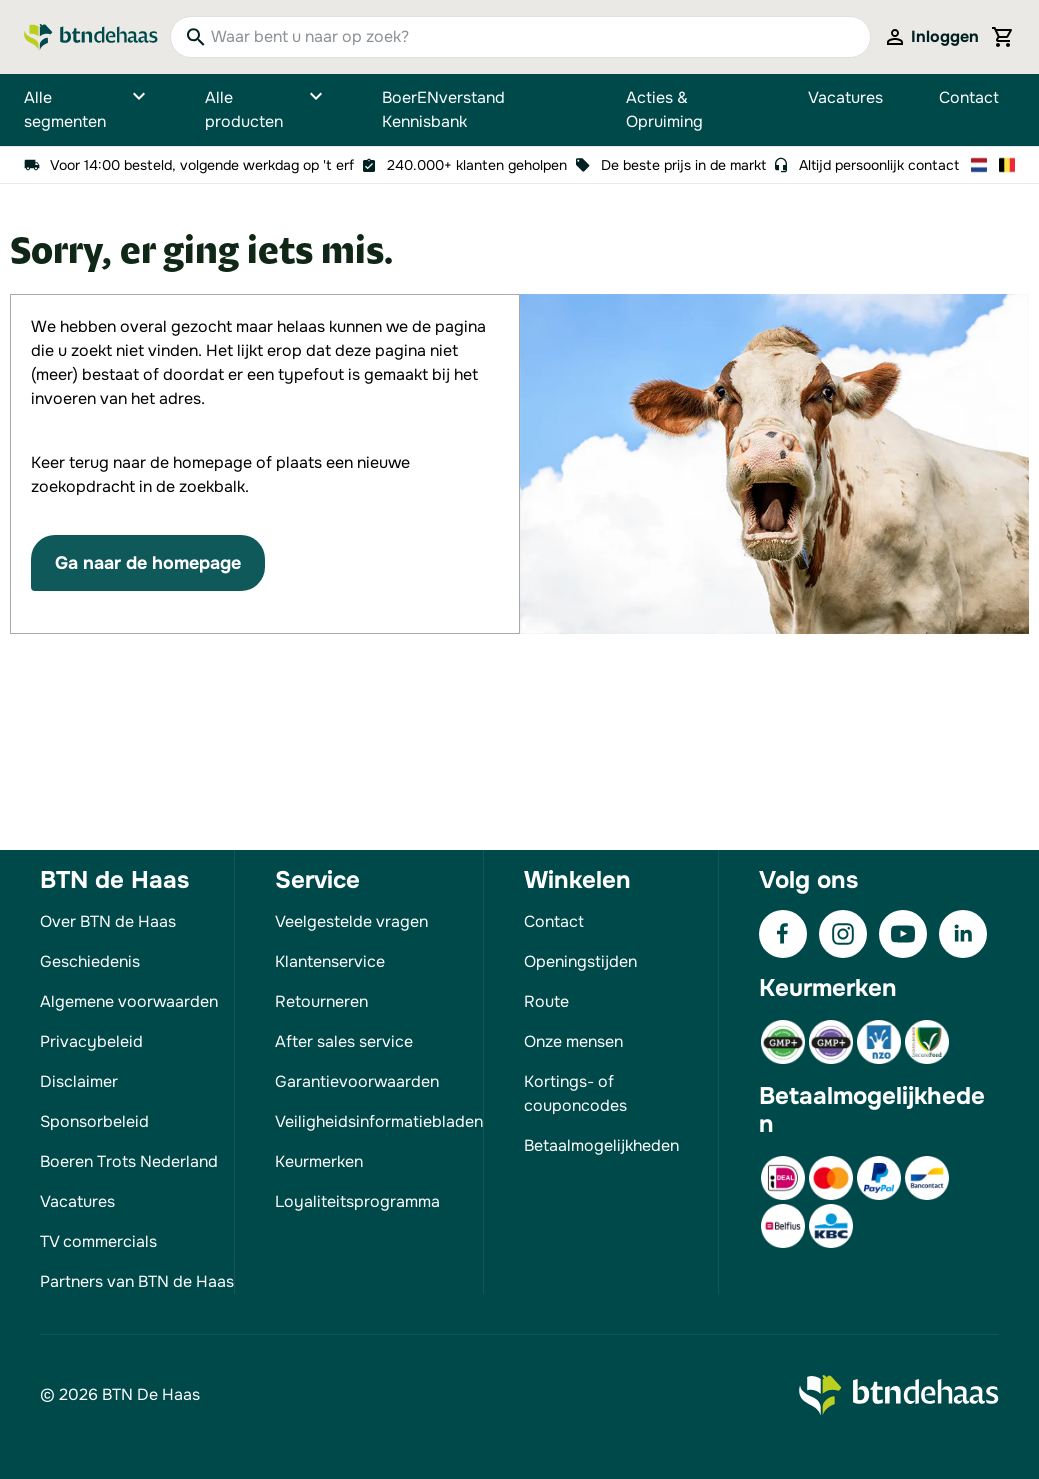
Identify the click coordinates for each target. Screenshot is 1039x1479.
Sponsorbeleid (94, 1121)
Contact (969, 97)
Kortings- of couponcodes (575, 1093)
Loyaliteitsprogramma (357, 1201)
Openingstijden (580, 961)
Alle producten (265, 110)
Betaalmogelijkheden (601, 1145)
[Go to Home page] (91, 37)
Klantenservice (330, 961)
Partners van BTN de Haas (137, 1281)
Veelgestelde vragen (351, 921)
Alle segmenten (86, 110)
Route (546, 1001)
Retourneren (321, 1001)
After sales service (344, 1041)
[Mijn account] (931, 37)
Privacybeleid (91, 1041)
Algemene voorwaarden (129, 1001)
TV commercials (98, 1241)
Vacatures (845, 97)
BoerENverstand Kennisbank (443, 109)
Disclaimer (79, 1081)
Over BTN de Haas (108, 921)
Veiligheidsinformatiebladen (379, 1121)
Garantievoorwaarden (357, 1081)
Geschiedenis (90, 961)
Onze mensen (573, 1041)
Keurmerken (319, 1161)
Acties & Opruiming (664, 109)
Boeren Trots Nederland (129, 1161)
